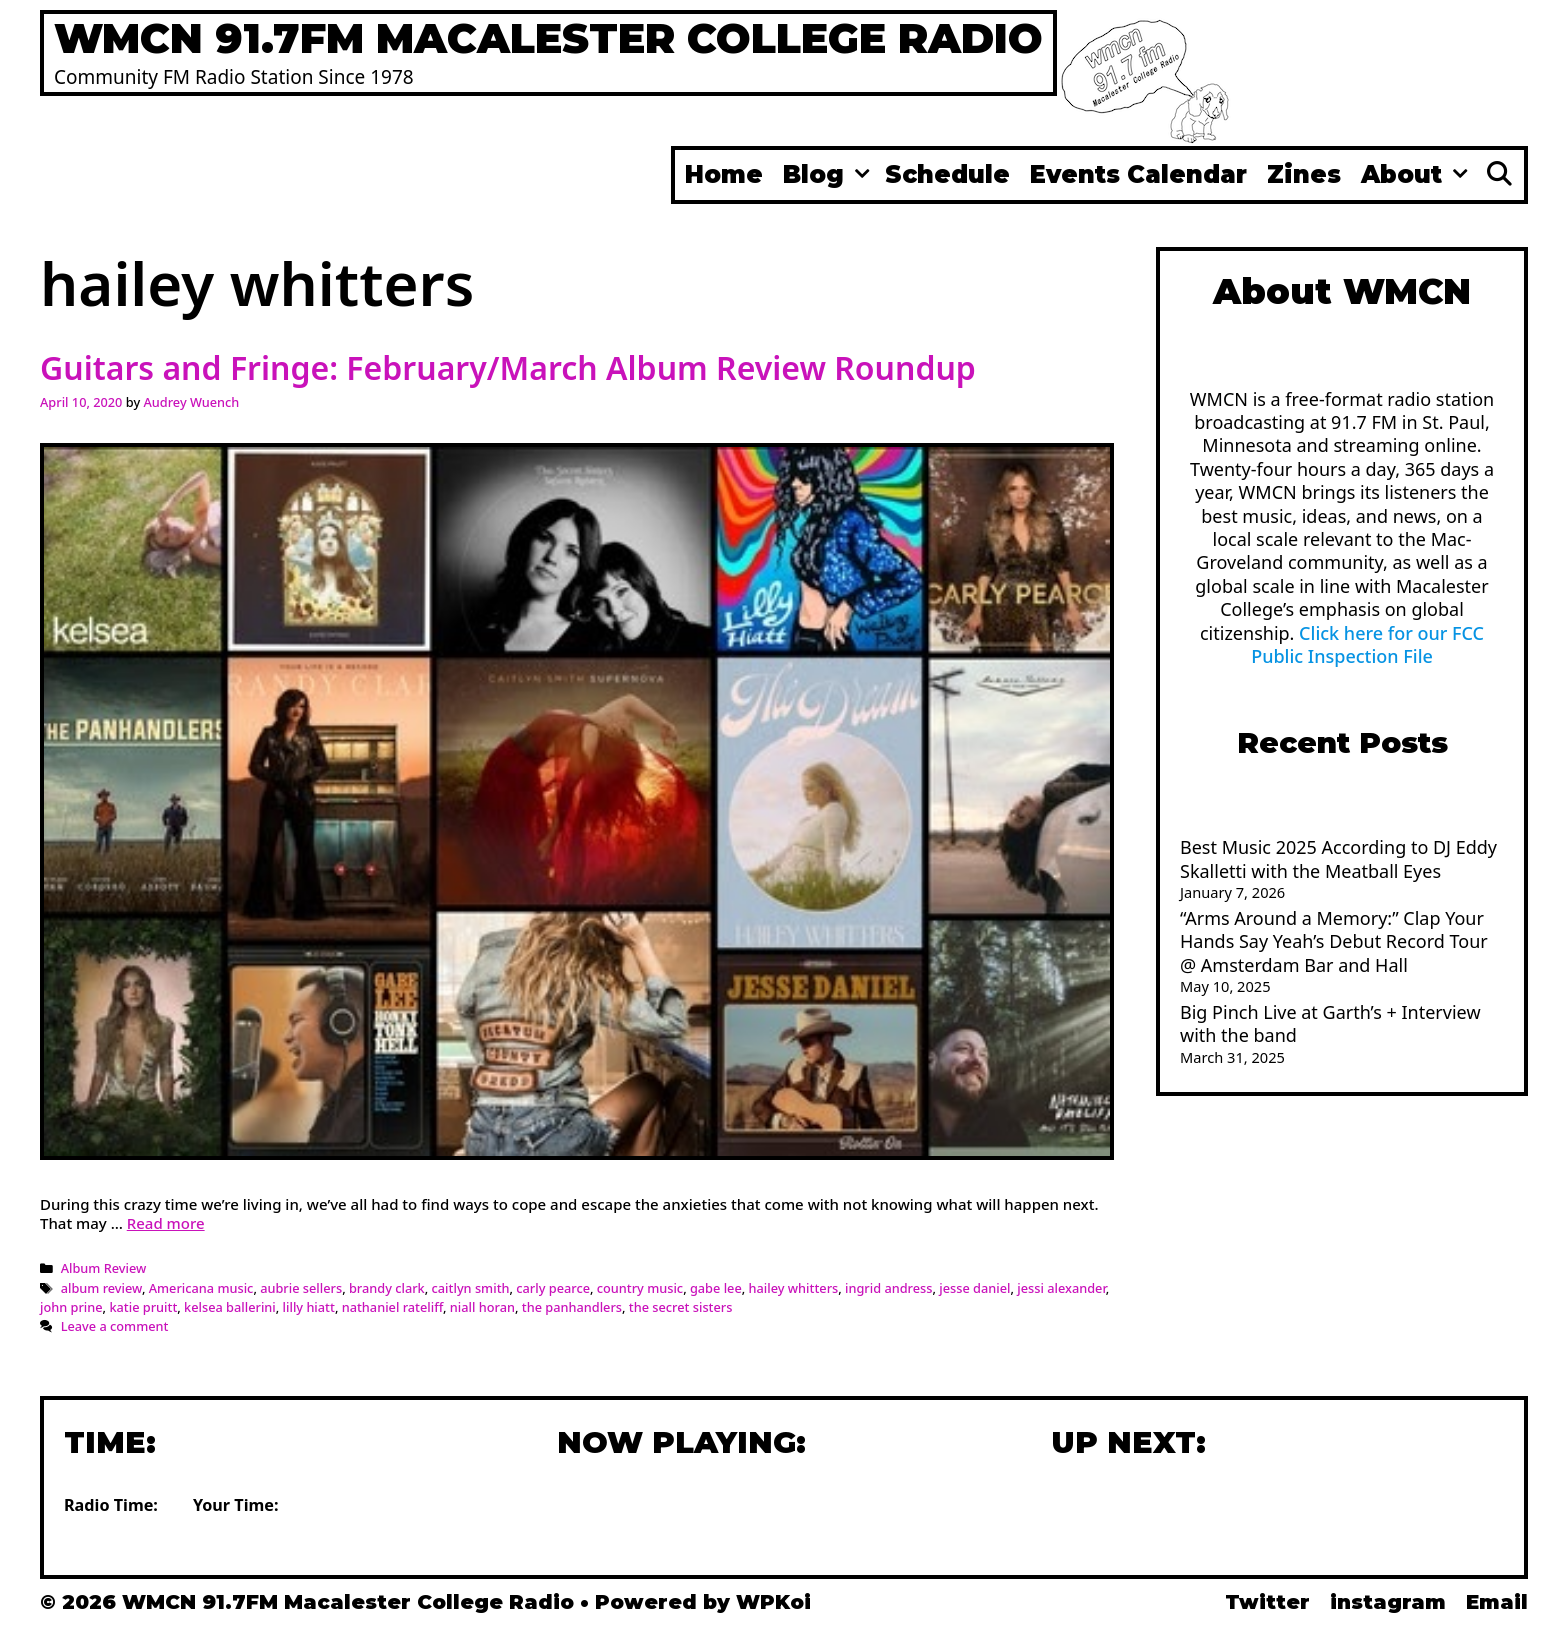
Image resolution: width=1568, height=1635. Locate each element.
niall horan (482, 1307)
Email (1497, 1602)
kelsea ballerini (230, 1307)
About (1417, 175)
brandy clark (387, 1288)
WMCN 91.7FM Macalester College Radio (548, 38)
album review (101, 1288)
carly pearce (553, 1288)
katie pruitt (143, 1307)
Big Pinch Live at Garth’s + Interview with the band (1330, 1023)
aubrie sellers (301, 1288)
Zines (1304, 174)
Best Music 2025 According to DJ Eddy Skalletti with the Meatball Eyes (1338, 858)
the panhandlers (572, 1307)
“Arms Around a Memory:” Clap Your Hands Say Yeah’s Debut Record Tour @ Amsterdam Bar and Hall (1334, 941)
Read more (166, 1223)
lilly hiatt (309, 1307)
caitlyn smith (471, 1288)
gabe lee (716, 1288)
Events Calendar (1138, 174)
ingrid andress (888, 1288)
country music (640, 1288)
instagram (1388, 1602)
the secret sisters (681, 1307)
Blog (829, 175)
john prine (71, 1307)
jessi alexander (1061, 1288)
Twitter (1267, 1602)
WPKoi (773, 1602)
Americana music (201, 1288)
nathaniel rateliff (392, 1307)
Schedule (947, 174)
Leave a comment (115, 1326)
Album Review (104, 1268)
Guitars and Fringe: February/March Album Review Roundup (508, 367)
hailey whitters (794, 1288)
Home (724, 174)
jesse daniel (974, 1288)
